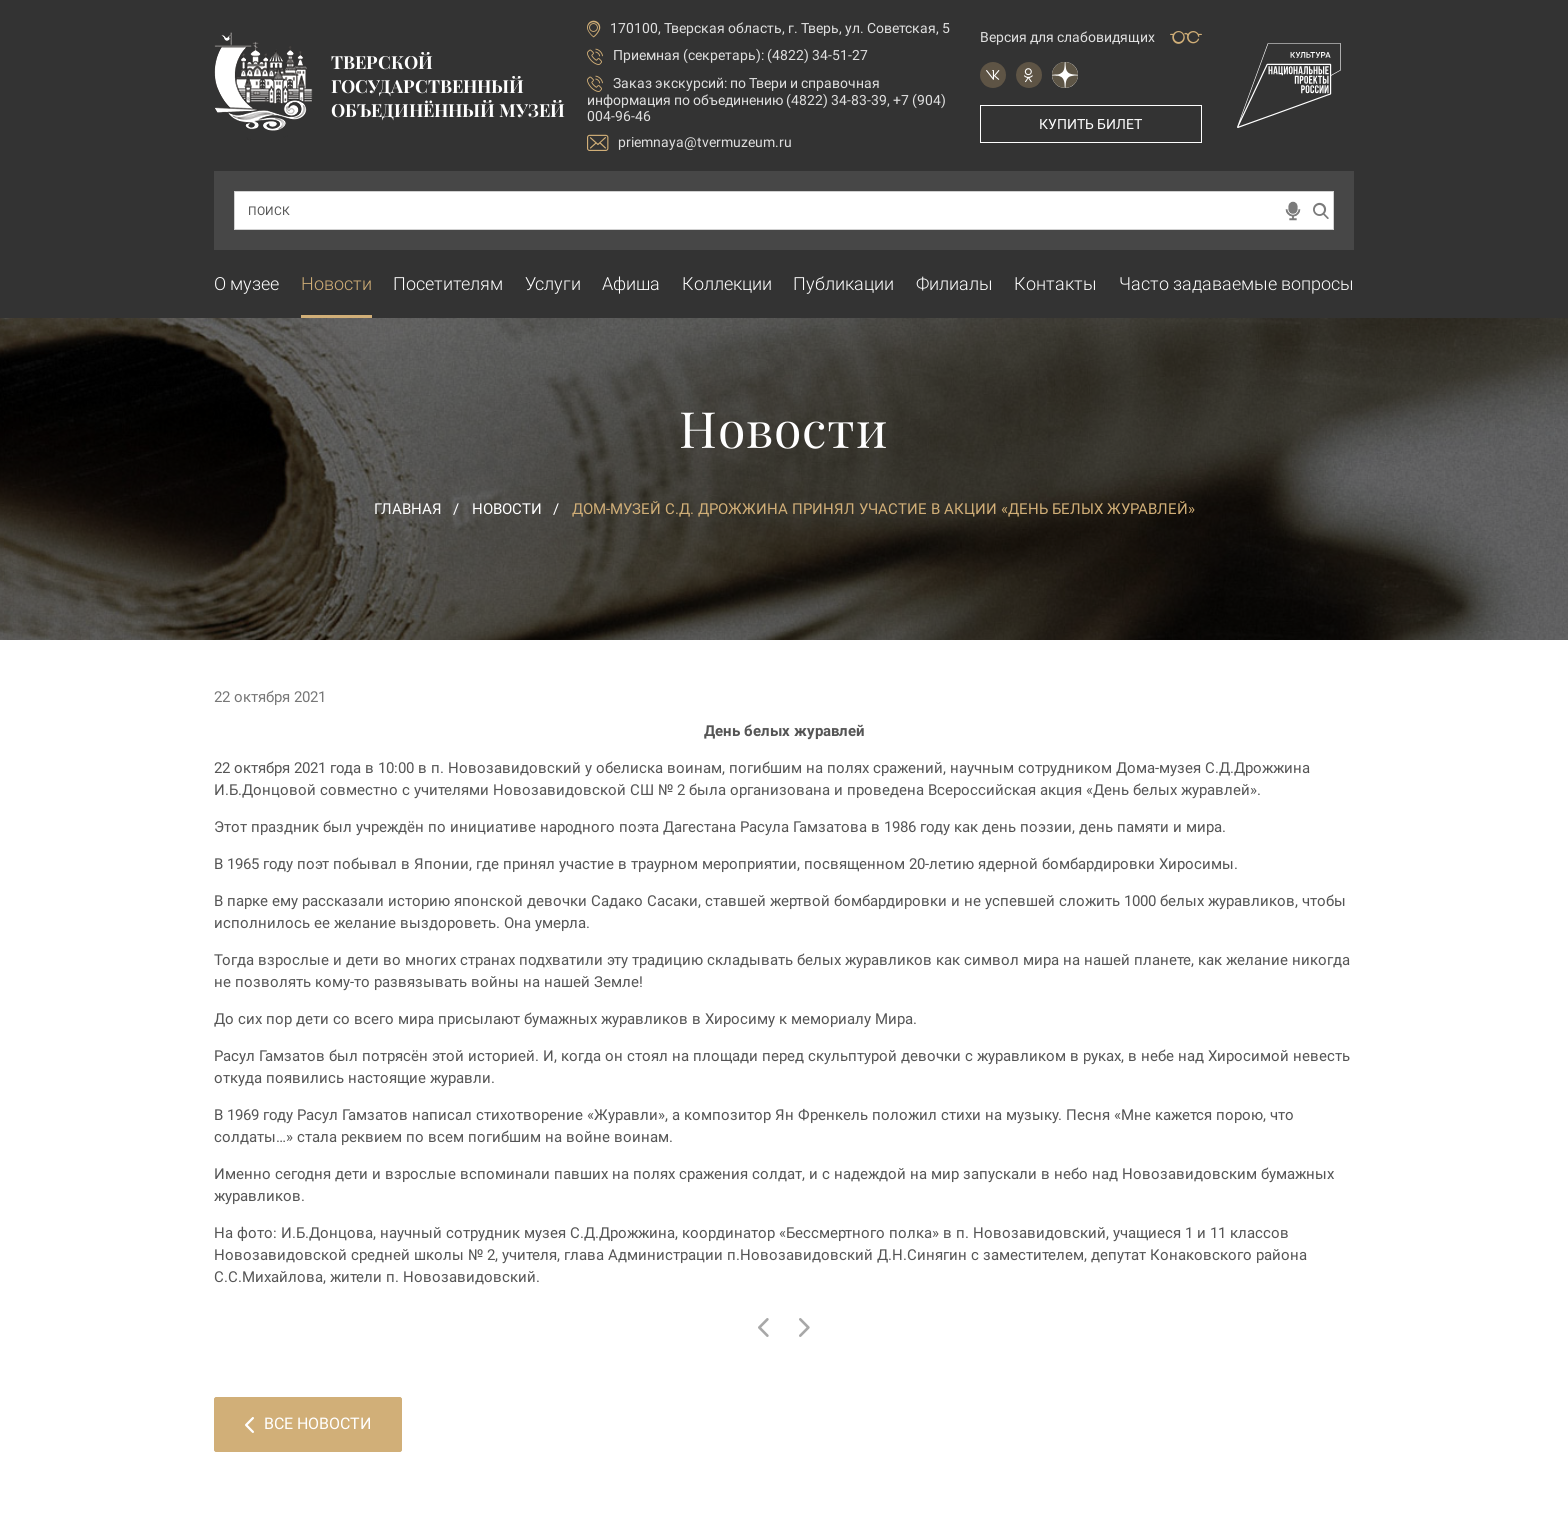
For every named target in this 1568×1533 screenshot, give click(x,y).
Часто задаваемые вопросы (1236, 283)
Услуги (553, 283)
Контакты (1055, 283)
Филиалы (954, 283)
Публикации (843, 283)
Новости (336, 283)
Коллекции (727, 283)
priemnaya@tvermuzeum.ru (689, 142)
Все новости (308, 1423)
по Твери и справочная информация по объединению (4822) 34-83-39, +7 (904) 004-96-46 (766, 99)
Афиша (631, 283)
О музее (246, 283)
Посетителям (448, 283)
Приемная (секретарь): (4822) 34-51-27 (740, 55)
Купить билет (1090, 124)
